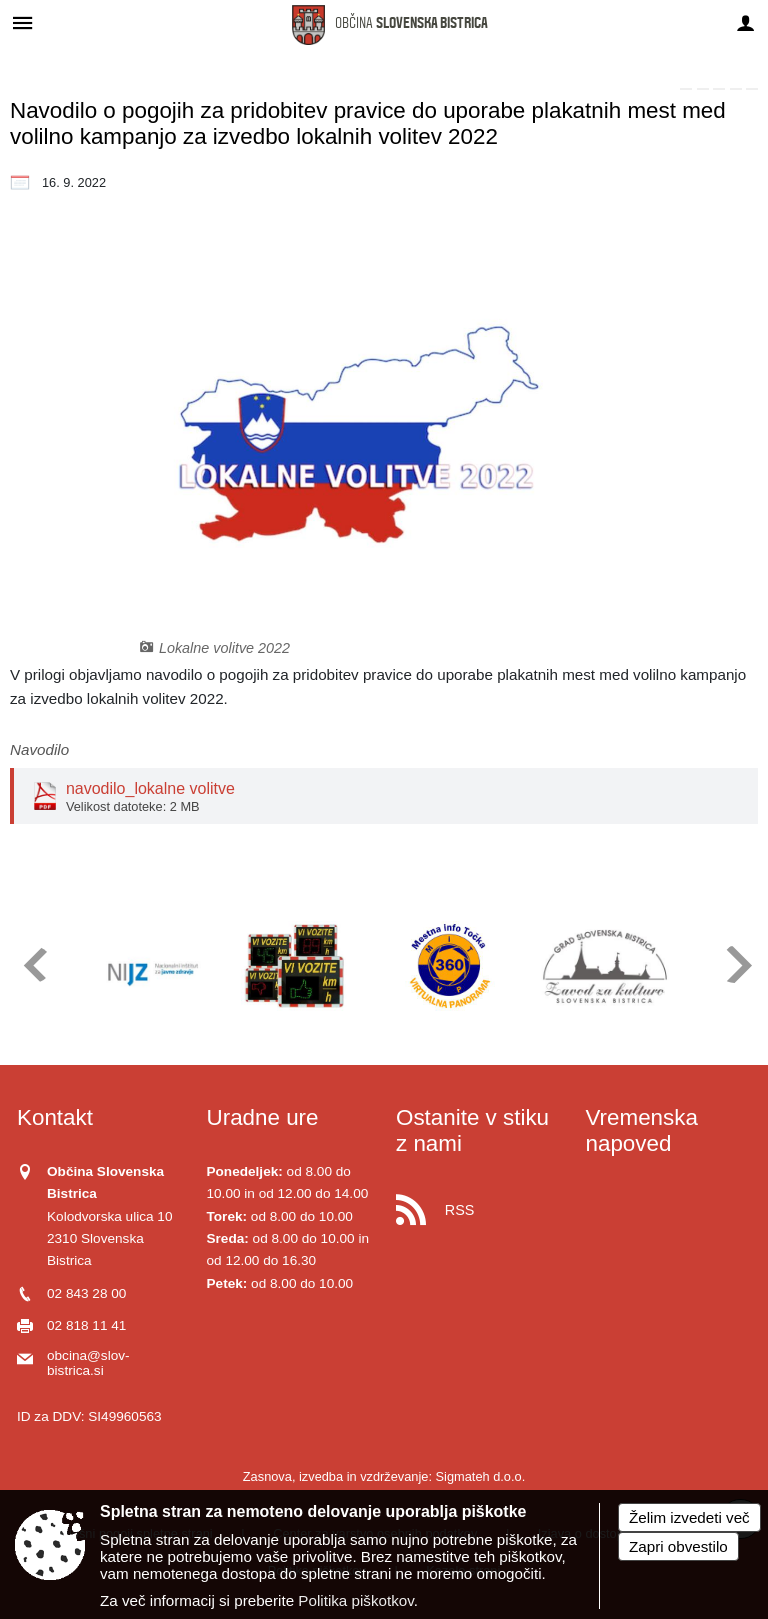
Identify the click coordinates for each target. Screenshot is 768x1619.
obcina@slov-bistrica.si (88, 1363)
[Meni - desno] (745, 22)
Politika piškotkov (355, 1600)
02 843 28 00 (86, 1293)
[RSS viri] (479, 1204)
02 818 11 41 (86, 1325)
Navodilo (39, 749)
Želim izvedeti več (689, 1517)
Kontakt (55, 1117)
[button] (33, 964)
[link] (686, 89)
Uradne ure (263, 1117)
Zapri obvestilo (678, 1546)
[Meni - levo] (22, 22)
